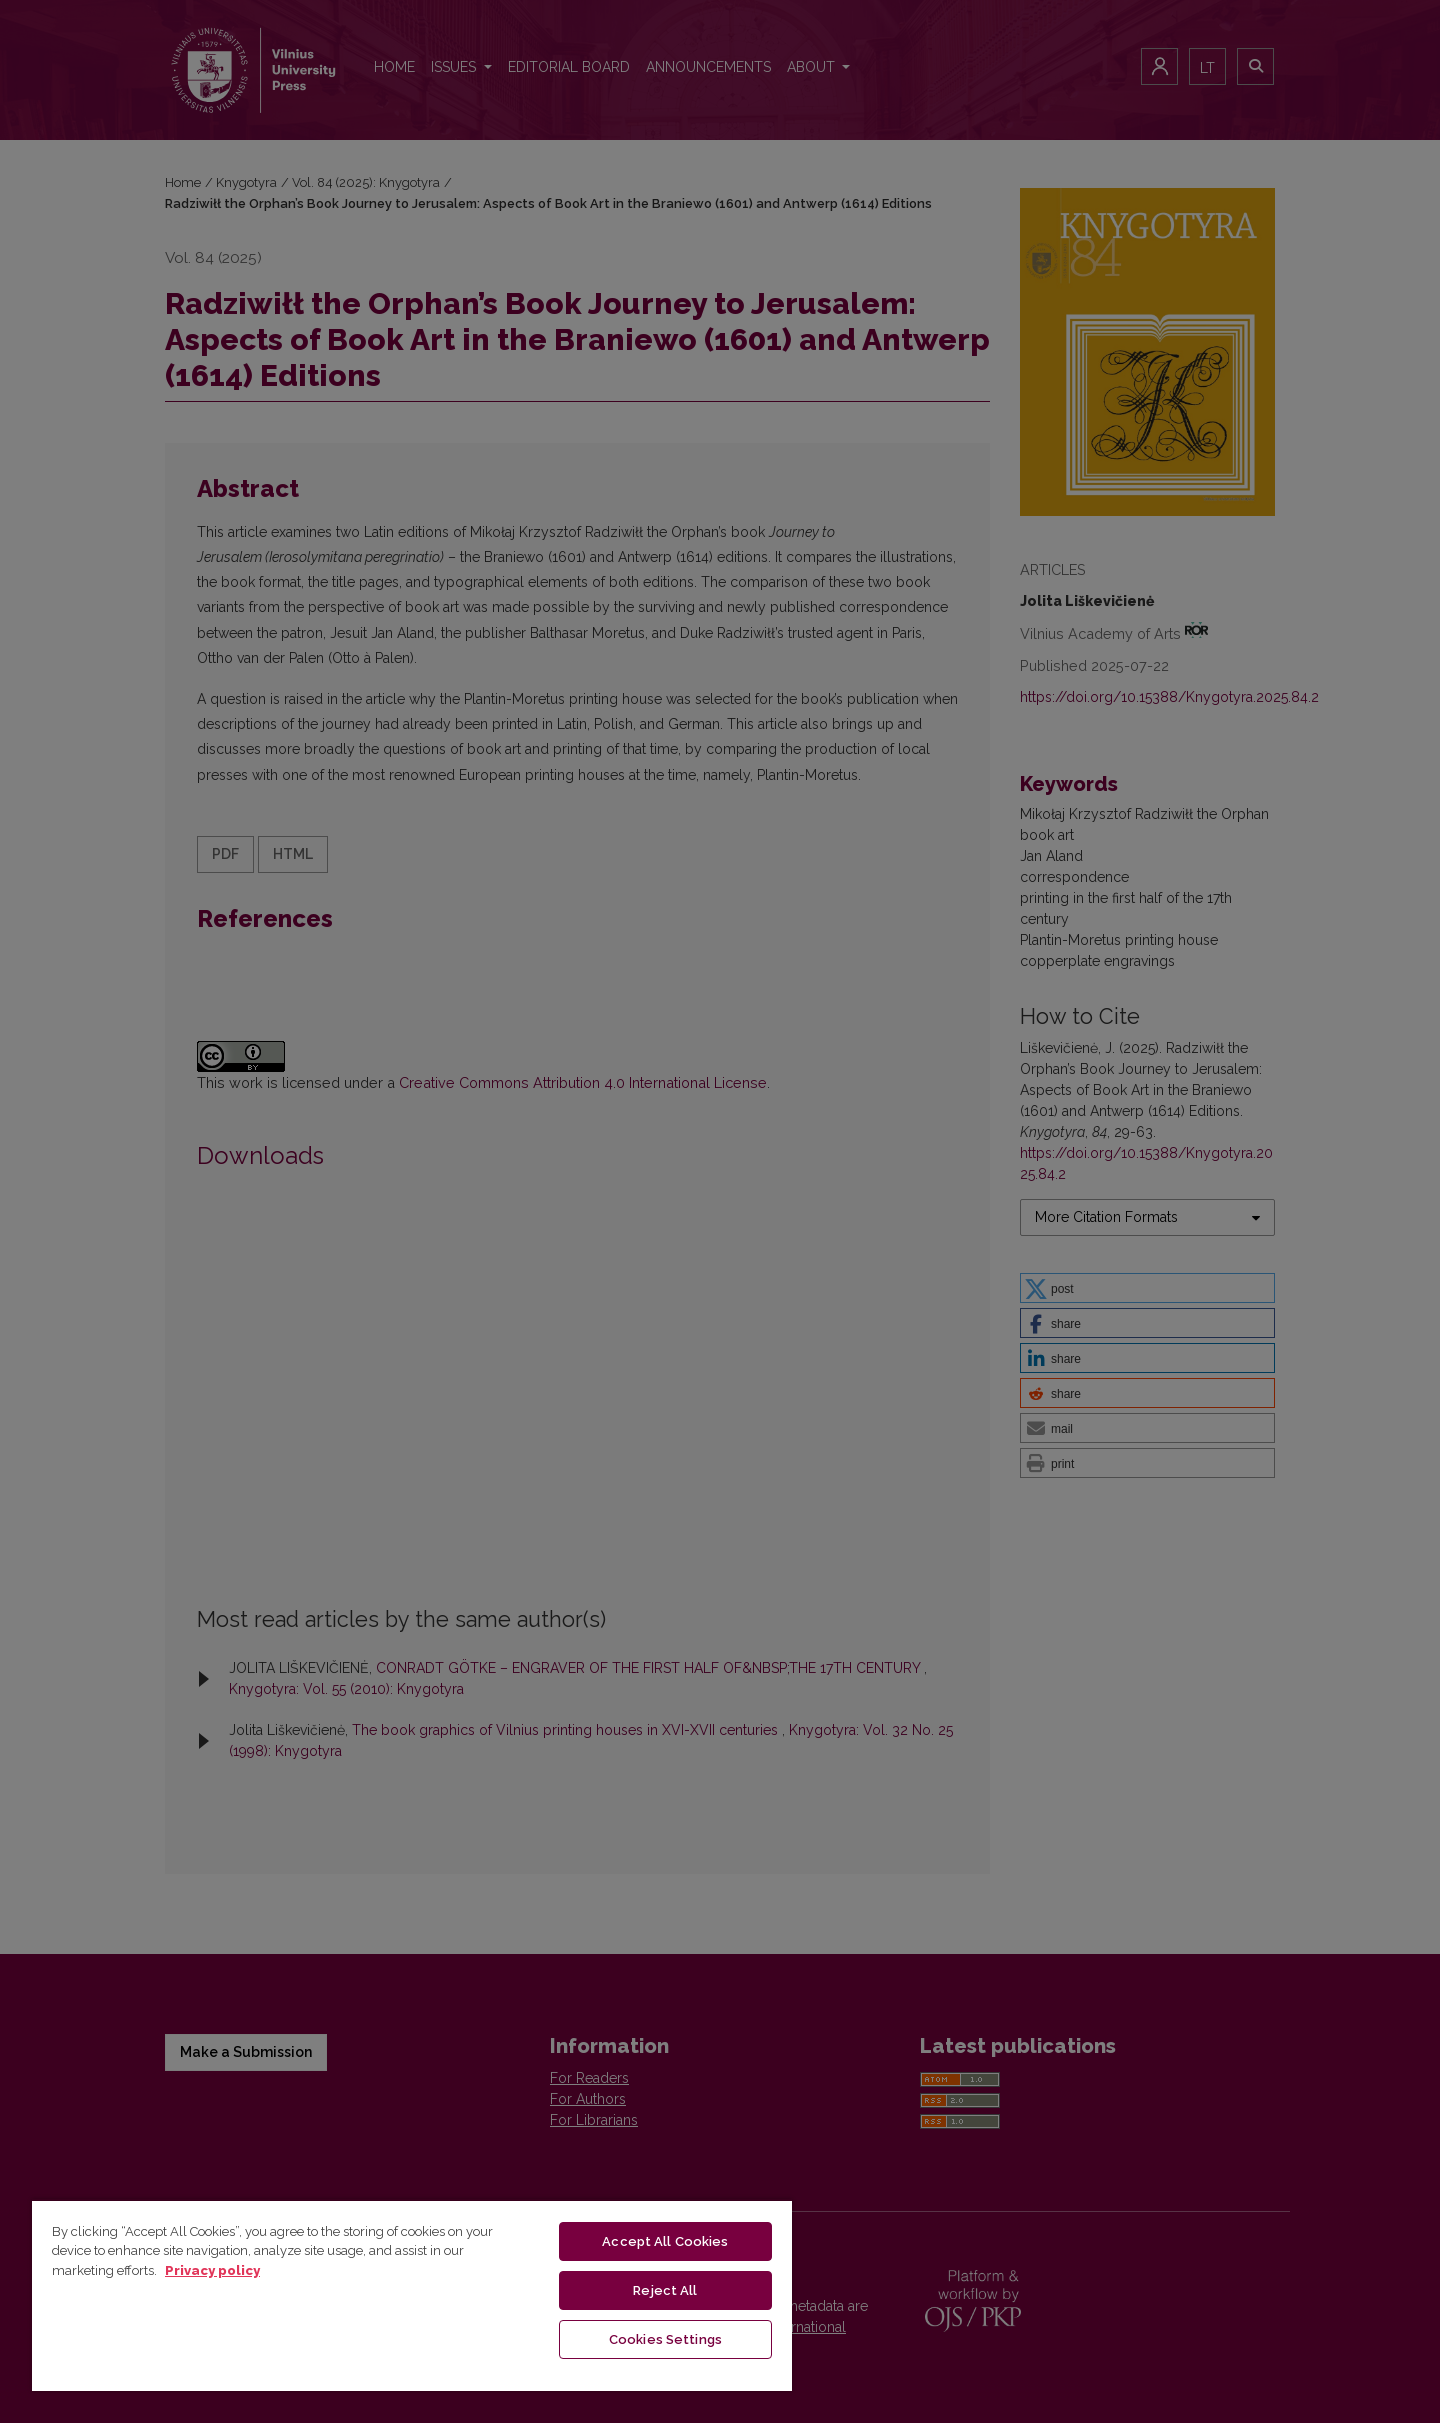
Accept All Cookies (665, 2241)
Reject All (665, 2290)
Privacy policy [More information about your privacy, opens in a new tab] (212, 2270)
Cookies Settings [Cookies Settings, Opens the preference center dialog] (665, 2339)
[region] (412, 2295)
